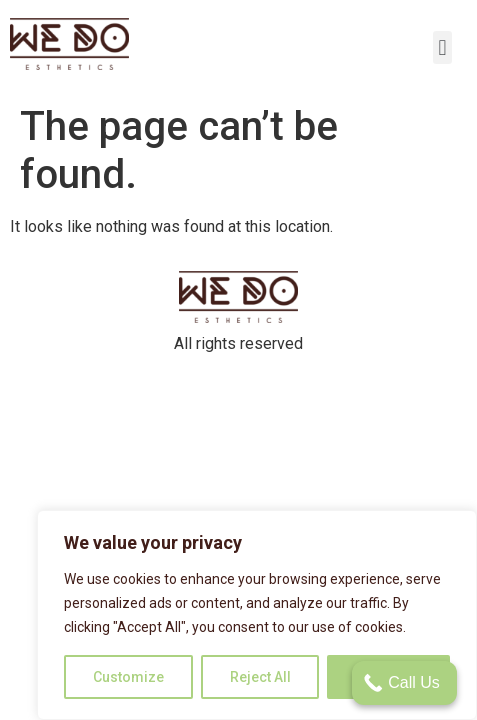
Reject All (260, 677)
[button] (442, 47)
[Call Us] (404, 683)
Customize (128, 677)
